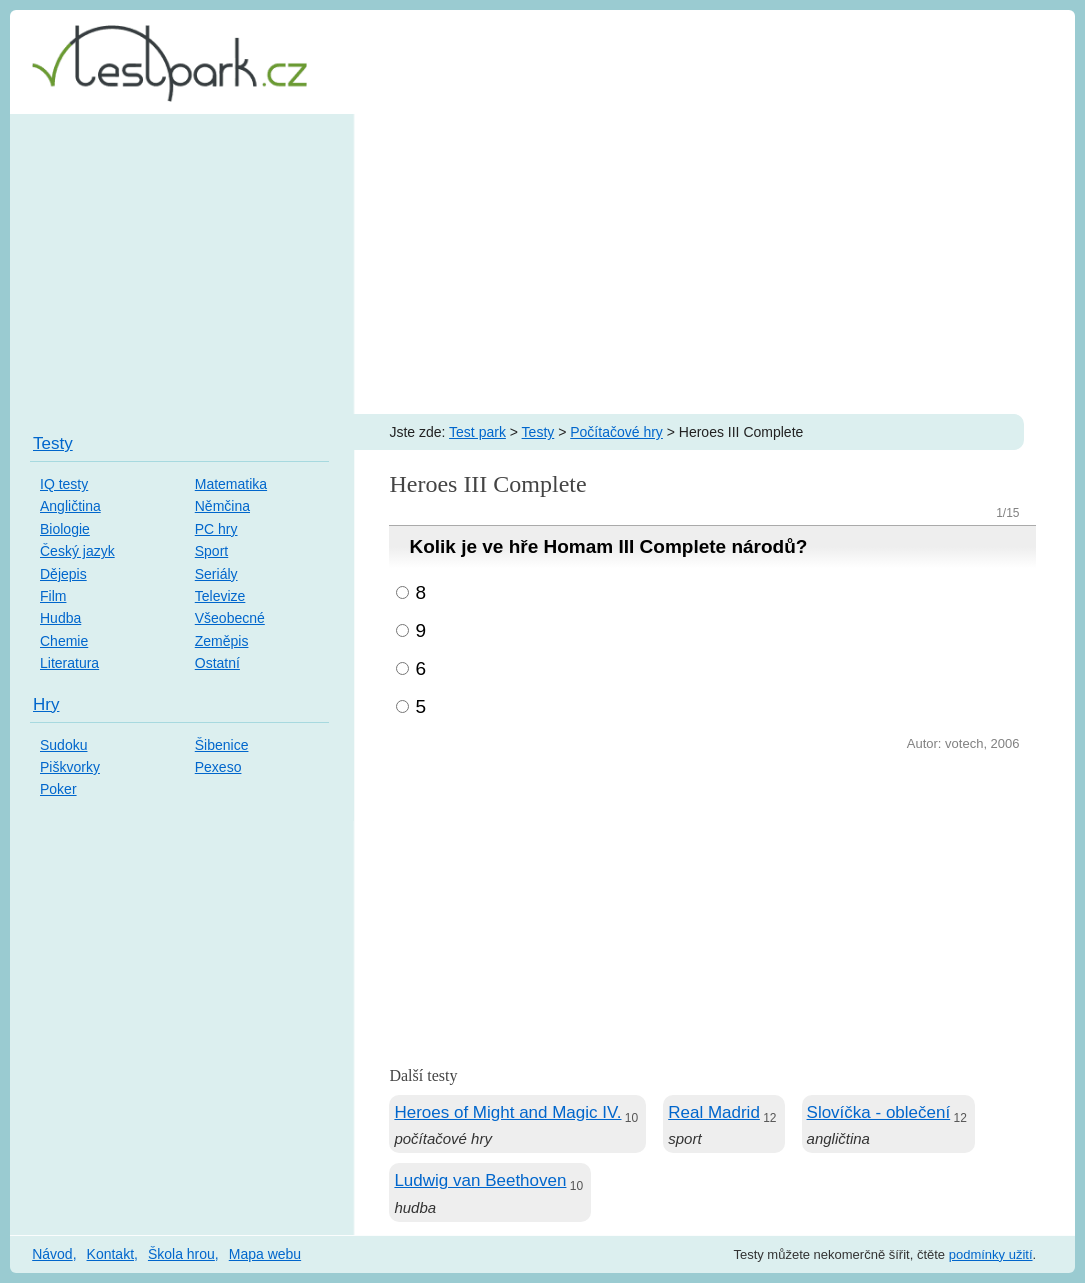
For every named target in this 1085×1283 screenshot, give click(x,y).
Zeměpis (222, 641)
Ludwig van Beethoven (480, 1180)
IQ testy (64, 484)
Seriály (216, 574)
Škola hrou (181, 1254)
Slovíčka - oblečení (879, 1112)
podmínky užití (991, 1254)
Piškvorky (70, 767)
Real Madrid (714, 1112)
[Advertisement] (542, 264)
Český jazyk (77, 551)
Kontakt (110, 1254)
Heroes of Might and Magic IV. (507, 1112)
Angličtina (70, 506)
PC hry (216, 529)
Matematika (231, 484)
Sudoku (63, 745)
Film (53, 596)
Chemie (64, 641)
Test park (477, 432)
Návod (52, 1254)
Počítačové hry (616, 432)
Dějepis (63, 574)
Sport (211, 551)
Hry (46, 704)
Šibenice (222, 745)
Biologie (65, 529)
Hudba (60, 618)
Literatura (69, 663)
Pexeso (218, 767)
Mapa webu (265, 1254)
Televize (220, 596)
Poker (58, 789)
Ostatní (217, 663)
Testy (538, 432)
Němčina (222, 506)
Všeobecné (230, 618)
